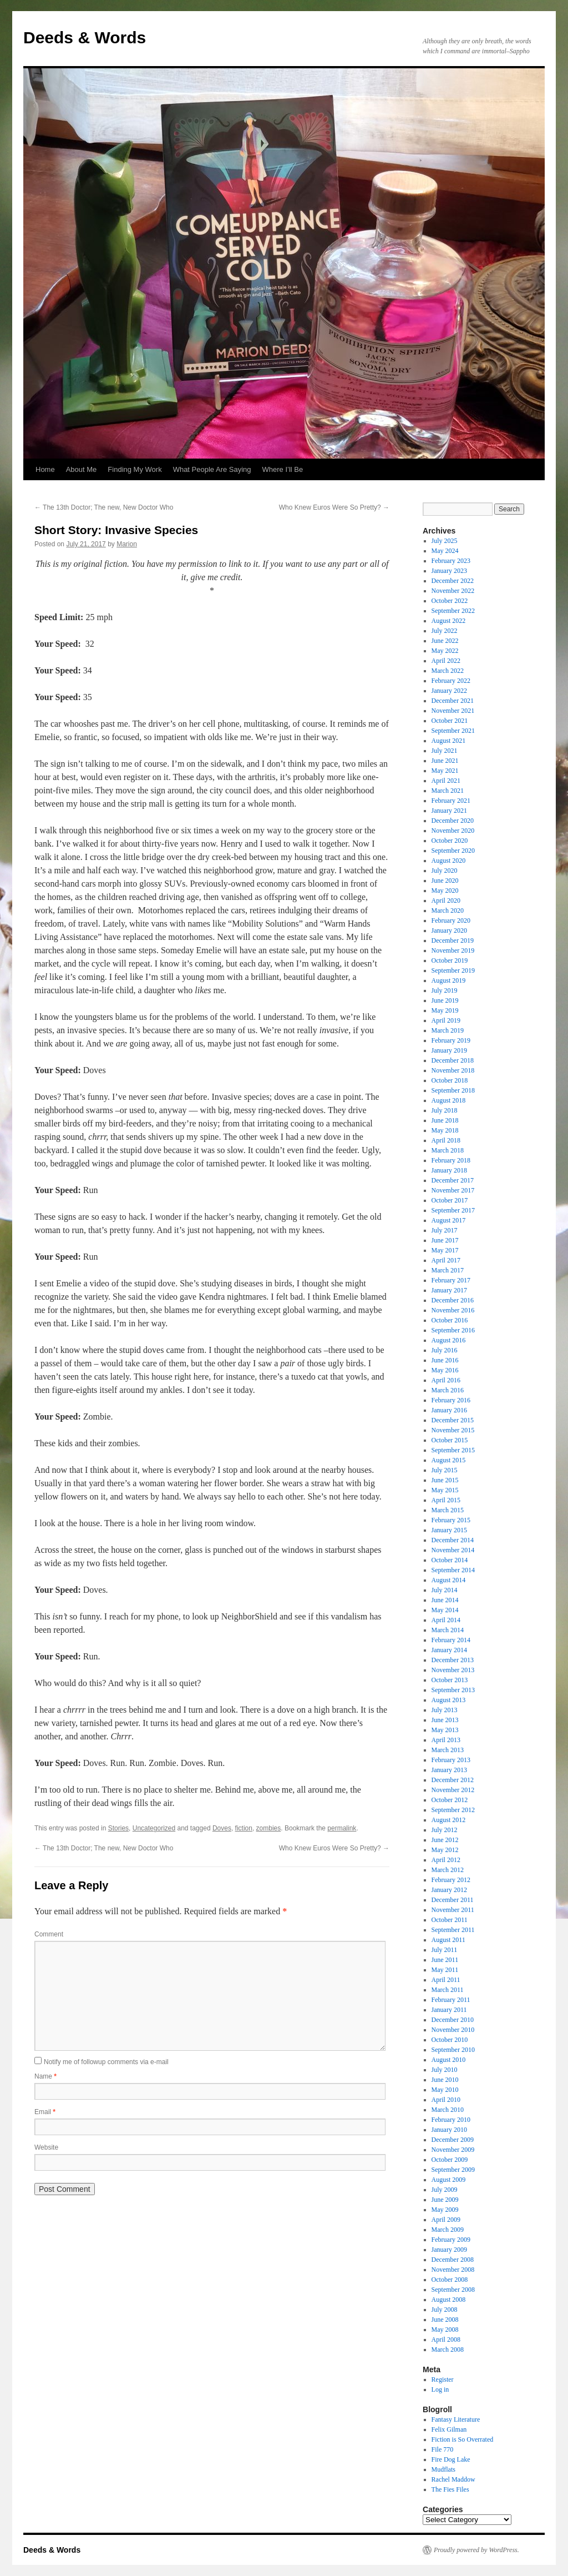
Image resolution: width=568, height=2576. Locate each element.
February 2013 (451, 1760)
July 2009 (445, 2189)
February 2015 (451, 1520)
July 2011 (445, 1950)
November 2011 (453, 1910)
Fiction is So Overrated (463, 2439)
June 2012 (445, 1840)
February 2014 (451, 1640)
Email (44, 2112)
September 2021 (453, 730)
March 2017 (448, 1270)
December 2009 (453, 2140)
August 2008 (449, 2299)
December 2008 (453, 2259)
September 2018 (453, 1090)
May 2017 (445, 1250)
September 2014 (453, 1570)
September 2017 (453, 1210)
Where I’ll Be (282, 469)
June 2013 (445, 1720)
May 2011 (445, 1970)
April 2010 (446, 2100)
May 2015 (445, 1490)
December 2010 (453, 2020)
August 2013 (449, 1700)
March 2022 (448, 671)
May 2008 (445, 2329)
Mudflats (443, 2469)
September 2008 (453, 2289)
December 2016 (453, 1300)
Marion (126, 544)
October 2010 (450, 2040)
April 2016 (446, 1380)
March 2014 (448, 1630)
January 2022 (449, 691)
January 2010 (449, 2130)
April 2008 (446, 2339)
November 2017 (453, 1190)
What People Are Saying (212, 469)
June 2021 (445, 760)
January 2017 (449, 1290)
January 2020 (449, 930)
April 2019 (446, 1020)
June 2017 (445, 1240)
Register (443, 2379)
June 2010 (445, 2080)
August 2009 (449, 2179)
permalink (341, 1828)
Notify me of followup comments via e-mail (106, 2062)
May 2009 (445, 2209)
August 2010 (449, 2060)
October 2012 (450, 1800)
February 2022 (451, 681)
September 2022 (453, 611)
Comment (48, 1934)
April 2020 (446, 900)
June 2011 (445, 1960)
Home (45, 469)
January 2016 (449, 1410)
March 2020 (448, 910)
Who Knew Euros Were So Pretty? (334, 507)
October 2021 (450, 720)
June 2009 (445, 2199)
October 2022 (450, 601)
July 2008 (445, 2309)
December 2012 (453, 1780)
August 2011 (448, 1940)
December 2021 (453, 701)
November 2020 (453, 830)
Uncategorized (154, 1828)
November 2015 (453, 1430)
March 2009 (448, 2229)
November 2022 (453, 591)
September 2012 (453, 1810)
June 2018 (445, 1120)
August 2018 (449, 1100)
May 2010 (445, 2090)
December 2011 (453, 1900)
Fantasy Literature (456, 2419)
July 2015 (445, 1470)
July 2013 (445, 1710)
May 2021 (445, 770)
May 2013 (445, 1730)
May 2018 (445, 1130)
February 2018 (451, 1160)
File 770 (443, 2449)
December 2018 (453, 1060)
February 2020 (451, 920)
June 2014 (445, 1600)
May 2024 (445, 551)
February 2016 (451, 1400)
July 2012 (445, 1830)
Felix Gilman (449, 2429)
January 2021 (449, 810)
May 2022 (445, 651)
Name (45, 2076)
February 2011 (451, 2000)
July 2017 (445, 1230)
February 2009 (451, 2239)
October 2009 (450, 2160)
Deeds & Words (84, 37)
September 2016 (453, 1330)
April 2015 (446, 1500)
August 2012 (449, 1820)
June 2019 (445, 1000)
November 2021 (453, 711)
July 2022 (445, 631)
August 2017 (449, 1220)
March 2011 (448, 1990)
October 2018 (450, 1080)
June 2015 (445, 1480)
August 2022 (449, 621)
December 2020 (453, 820)
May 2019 (445, 1010)
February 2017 (451, 1280)
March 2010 (448, 2110)
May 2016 (445, 1370)
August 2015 (449, 1460)
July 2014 (445, 1590)
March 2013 (448, 1750)
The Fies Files (450, 2489)
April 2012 (446, 1860)
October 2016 (450, 1320)
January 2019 (449, 1050)
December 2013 (453, 1660)
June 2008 (445, 2319)
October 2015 (450, 1440)
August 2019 (449, 980)
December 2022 (453, 581)
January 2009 (449, 2249)
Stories (118, 1828)
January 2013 (449, 1770)
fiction (243, 1828)
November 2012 (453, 1790)
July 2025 (445, 541)
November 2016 (453, 1310)
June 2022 (445, 641)
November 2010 (453, 2030)
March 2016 (448, 1390)
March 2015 (448, 1510)
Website (46, 2147)
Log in (440, 2389)
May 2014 (445, 1610)
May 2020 (445, 890)
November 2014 (453, 1550)
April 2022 (446, 661)
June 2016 (445, 1360)
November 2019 (453, 950)
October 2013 (450, 1680)
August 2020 (449, 860)
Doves (221, 1828)
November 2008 (453, 2269)
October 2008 (450, 2279)
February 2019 (451, 1040)
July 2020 (445, 870)
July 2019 (445, 990)
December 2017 (453, 1180)
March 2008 (448, 2349)
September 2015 (453, 1450)
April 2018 (446, 1140)
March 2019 (448, 1030)
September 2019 (453, 970)
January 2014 (449, 1650)
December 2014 (453, 1540)
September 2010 (453, 2050)
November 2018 (453, 1070)
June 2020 (445, 880)
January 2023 (449, 571)
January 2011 (449, 2010)
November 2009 (453, 2150)
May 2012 (445, 1850)
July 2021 (445, 750)
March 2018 (448, 1150)
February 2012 (451, 1880)
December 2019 (453, 940)
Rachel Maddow (453, 2479)
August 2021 (449, 740)
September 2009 (453, 2170)
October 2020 (450, 840)
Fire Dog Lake (451, 2459)
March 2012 (448, 1870)
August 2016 (449, 1340)
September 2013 (453, 1690)
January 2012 (449, 1890)
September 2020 (453, 850)
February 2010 (451, 2120)
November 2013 (453, 1670)
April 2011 (446, 1980)
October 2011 (450, 1920)
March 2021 (448, 790)
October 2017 (450, 1200)
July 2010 (445, 2070)
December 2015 (453, 1420)
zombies (268, 1828)
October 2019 (450, 960)
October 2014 (450, 1560)
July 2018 (445, 1110)
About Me (81, 469)
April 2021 (446, 780)
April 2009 (446, 2219)
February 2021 (451, 800)
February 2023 (451, 561)
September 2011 (453, 1930)
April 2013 (446, 1740)
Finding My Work (134, 469)
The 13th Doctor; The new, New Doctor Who (103, 507)
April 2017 (446, 1260)
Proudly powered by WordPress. (476, 2550)
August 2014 (449, 1580)
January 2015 (449, 1530)
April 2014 (446, 1620)
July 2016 (445, 1350)
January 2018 (449, 1170)
